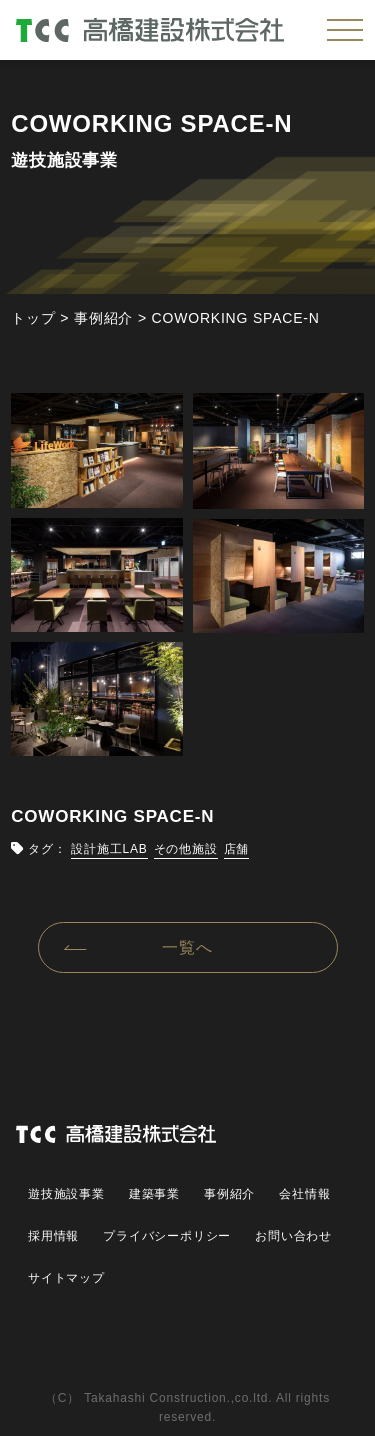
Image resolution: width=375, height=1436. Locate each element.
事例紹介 (229, 1194)
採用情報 (53, 1236)
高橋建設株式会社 (150, 30)
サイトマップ (66, 1278)
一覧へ (187, 947)
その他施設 (186, 849)
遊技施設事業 (66, 1194)
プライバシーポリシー (167, 1236)
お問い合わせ (293, 1236)
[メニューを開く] (345, 30)
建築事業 (154, 1194)
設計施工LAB (109, 849)
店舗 (237, 849)
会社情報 (304, 1194)
